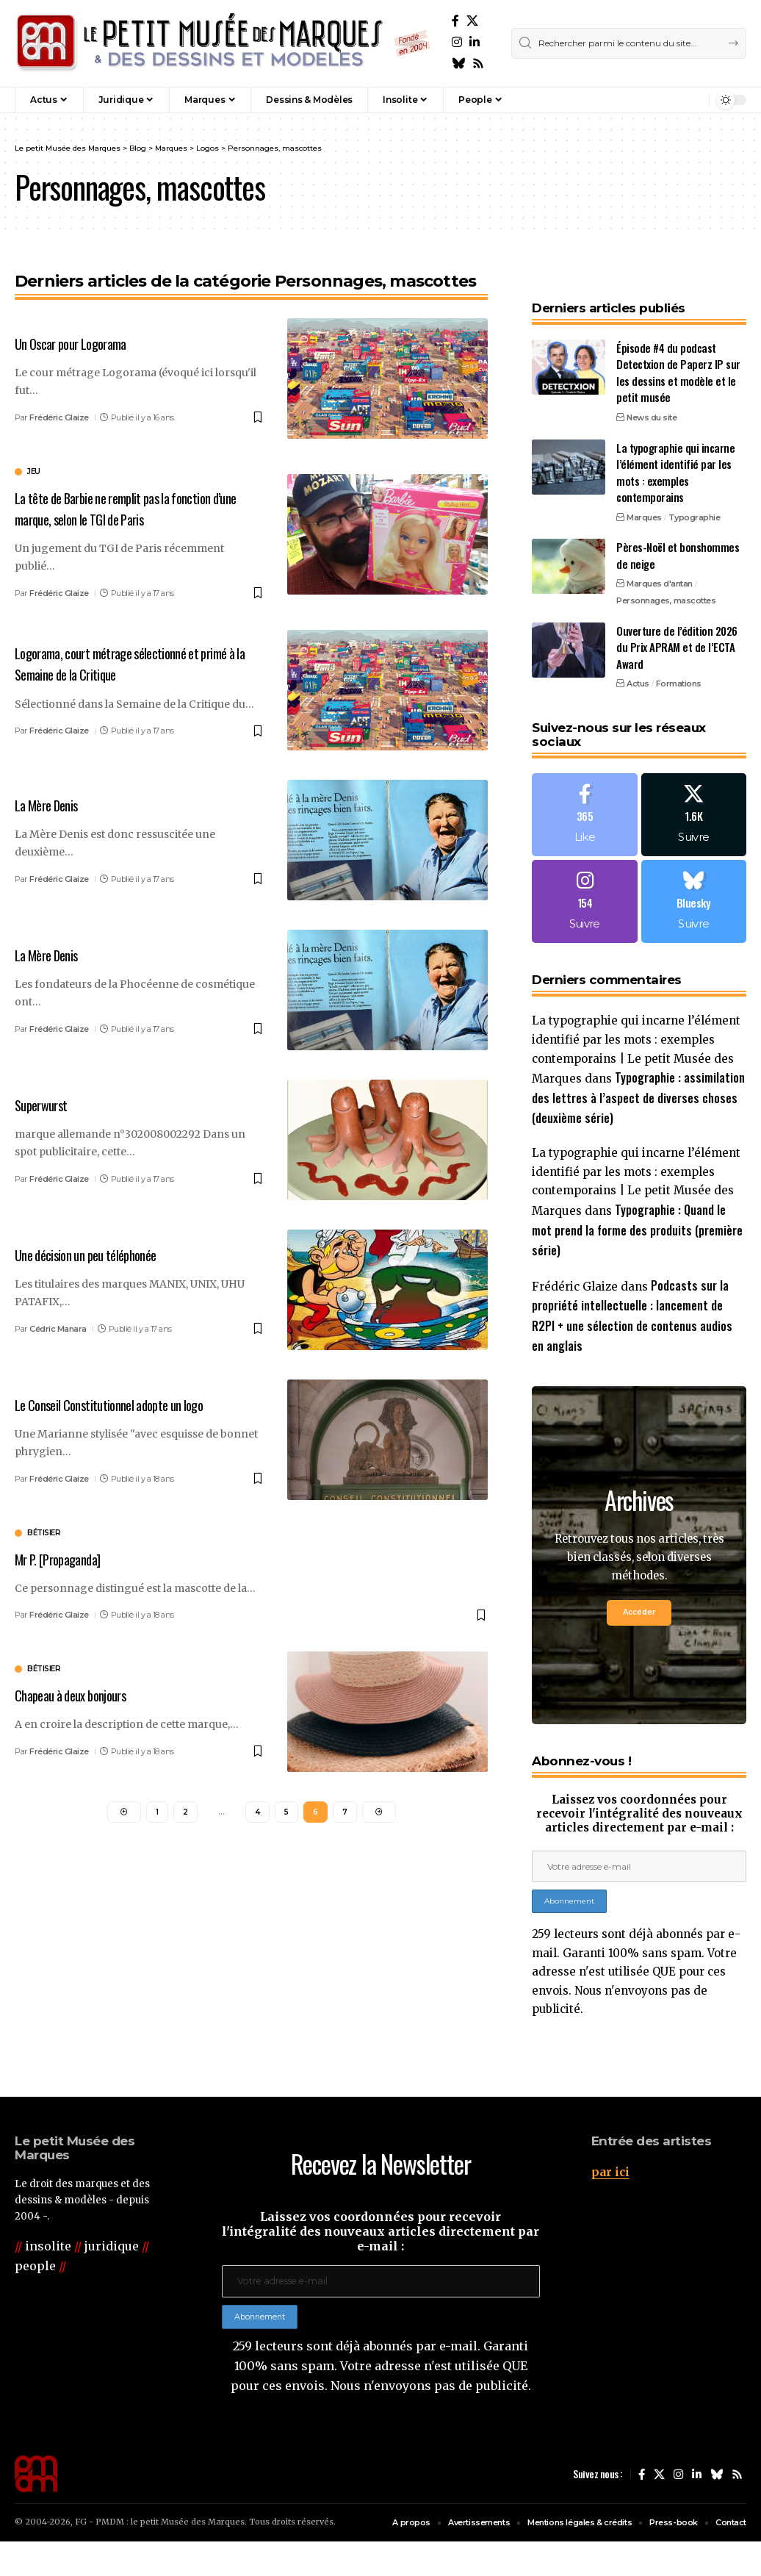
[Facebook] (455, 21)
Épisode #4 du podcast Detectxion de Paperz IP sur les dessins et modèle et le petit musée (678, 343)
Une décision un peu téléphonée (97, 1253)
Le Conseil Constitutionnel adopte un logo (124, 1403)
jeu (33, 472)
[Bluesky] (458, 63)
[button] (666, 100)
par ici (611, 2199)
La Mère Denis (52, 803)
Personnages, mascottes (665, 571)
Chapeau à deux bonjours (80, 1692)
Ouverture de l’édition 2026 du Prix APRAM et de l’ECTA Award (676, 617)
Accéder (639, 1607)
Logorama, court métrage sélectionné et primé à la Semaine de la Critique (137, 662)
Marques (644, 488)
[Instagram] (457, 42)
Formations (679, 654)
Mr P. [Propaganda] (66, 1556)
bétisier (43, 1531)
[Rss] (478, 63)
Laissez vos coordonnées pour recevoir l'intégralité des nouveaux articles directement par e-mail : (639, 1816)
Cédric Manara (58, 1327)
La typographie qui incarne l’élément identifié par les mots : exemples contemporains (675, 443)
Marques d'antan (660, 554)
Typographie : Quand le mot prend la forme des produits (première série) (638, 1217)
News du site (652, 388)
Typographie (694, 488)
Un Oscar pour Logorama (79, 343)
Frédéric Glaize (59, 417)
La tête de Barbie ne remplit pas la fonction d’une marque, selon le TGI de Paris (128, 507)
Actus (638, 654)
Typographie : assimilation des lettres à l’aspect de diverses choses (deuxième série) (638, 1078)
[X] (472, 21)
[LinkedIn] (474, 42)
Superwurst (46, 1103)
